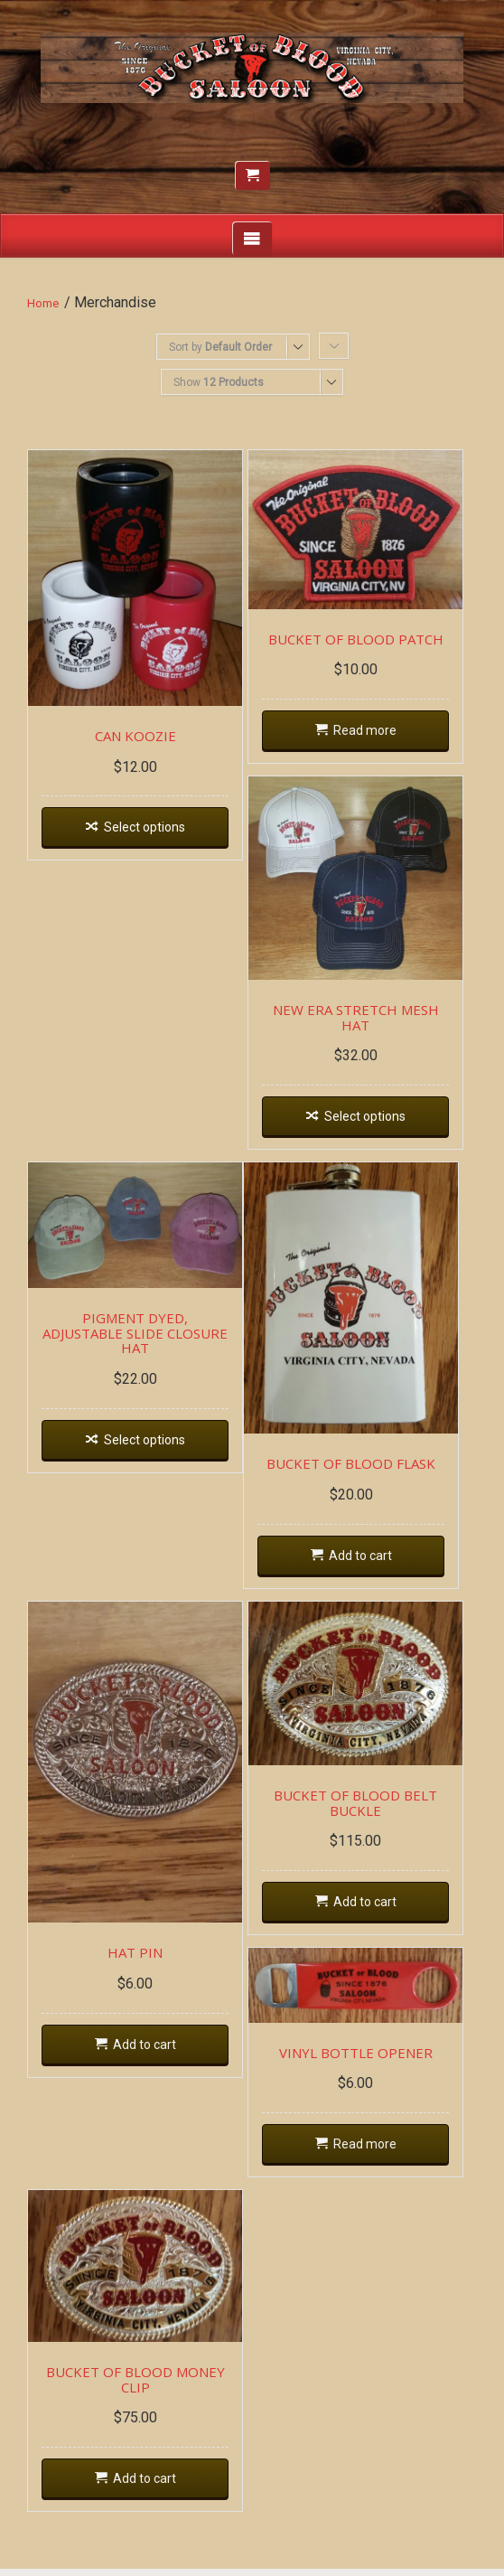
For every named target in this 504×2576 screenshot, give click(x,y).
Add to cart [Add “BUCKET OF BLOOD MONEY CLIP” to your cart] (146, 2486)
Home (43, 303)
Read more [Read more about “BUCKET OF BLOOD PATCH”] (369, 733)
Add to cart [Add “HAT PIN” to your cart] (146, 2054)
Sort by (220, 347)
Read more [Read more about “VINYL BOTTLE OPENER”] (369, 2151)
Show (218, 382)
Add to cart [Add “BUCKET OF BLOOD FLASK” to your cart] (365, 1563)
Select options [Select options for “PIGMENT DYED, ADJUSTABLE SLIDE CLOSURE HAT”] (146, 1429)
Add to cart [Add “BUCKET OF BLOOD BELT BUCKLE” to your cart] (369, 1910)
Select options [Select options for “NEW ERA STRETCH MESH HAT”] (369, 1121)
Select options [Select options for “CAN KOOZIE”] (146, 831)
